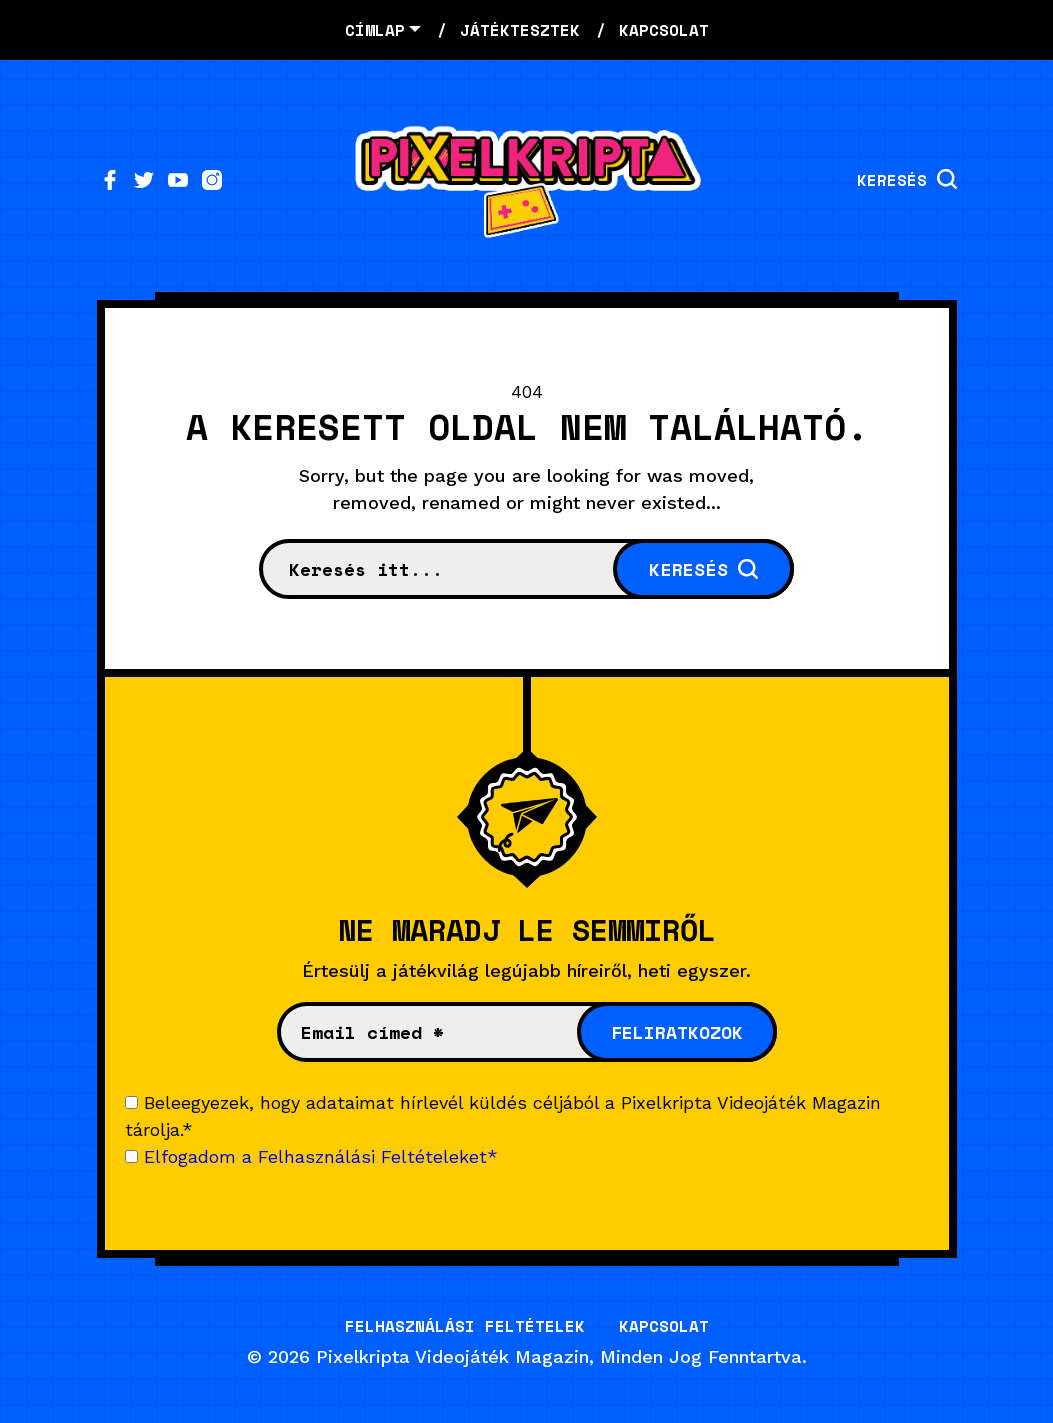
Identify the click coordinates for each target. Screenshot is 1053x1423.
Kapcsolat (664, 1326)
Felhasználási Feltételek (465, 1326)
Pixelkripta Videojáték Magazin (452, 1356)
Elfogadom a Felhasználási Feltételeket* (321, 1156)
